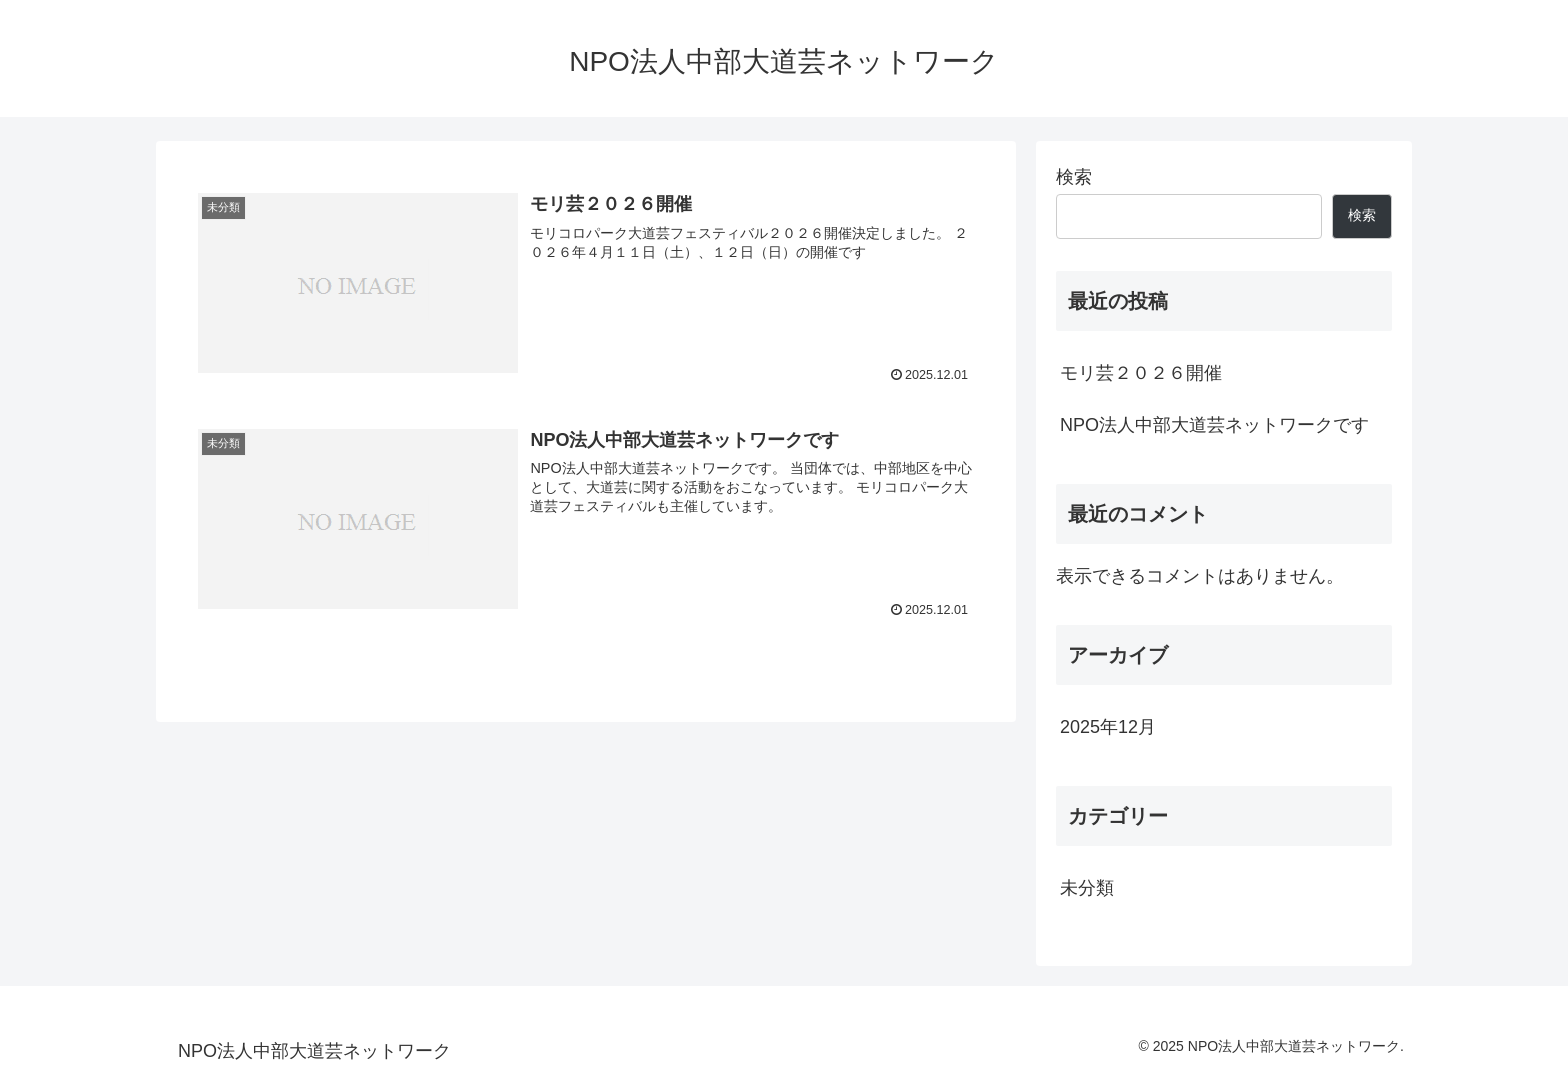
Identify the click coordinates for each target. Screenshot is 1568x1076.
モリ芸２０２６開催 (1141, 373)
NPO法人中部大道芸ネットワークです (1214, 425)
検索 (1074, 177)
